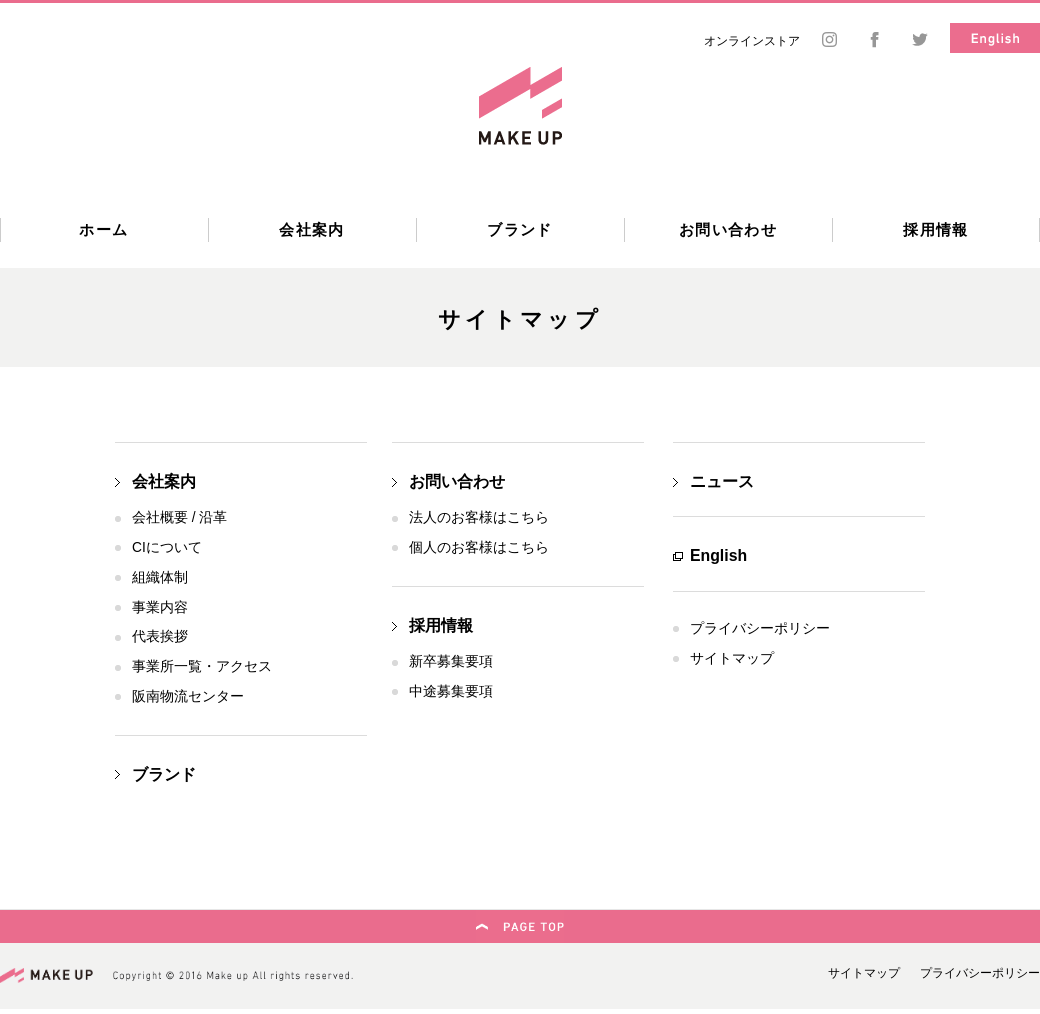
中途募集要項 (451, 691)
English (718, 555)
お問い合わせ (728, 230)
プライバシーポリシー (760, 628)
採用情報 (936, 230)
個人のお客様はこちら (479, 547)
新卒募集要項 (451, 661)
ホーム (103, 230)
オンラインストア (752, 41)
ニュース (722, 481)
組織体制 (160, 577)
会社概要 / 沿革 (179, 517)
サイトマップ (732, 658)
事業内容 (160, 607)
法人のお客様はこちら (479, 517)
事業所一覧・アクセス (202, 666)
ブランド (520, 230)
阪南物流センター (188, 696)
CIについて (167, 547)
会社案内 (312, 230)
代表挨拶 (160, 636)
